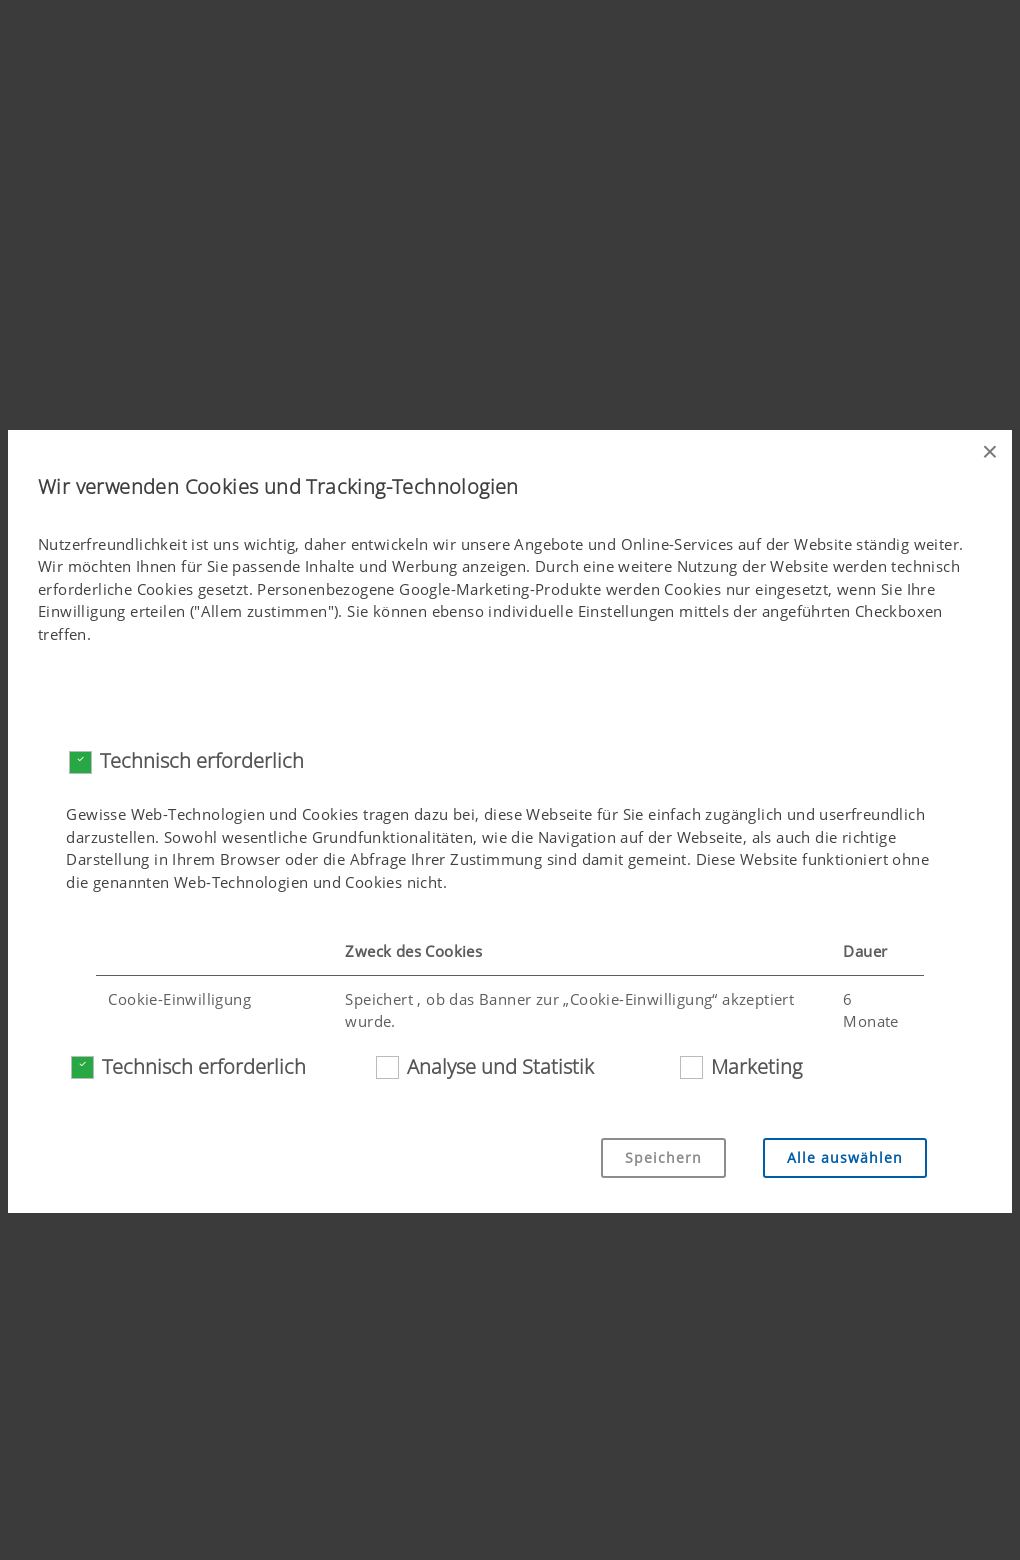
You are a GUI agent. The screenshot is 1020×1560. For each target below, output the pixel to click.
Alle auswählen (845, 1157)
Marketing (756, 1066)
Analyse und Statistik (500, 1066)
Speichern (663, 1157)
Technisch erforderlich (202, 760)
